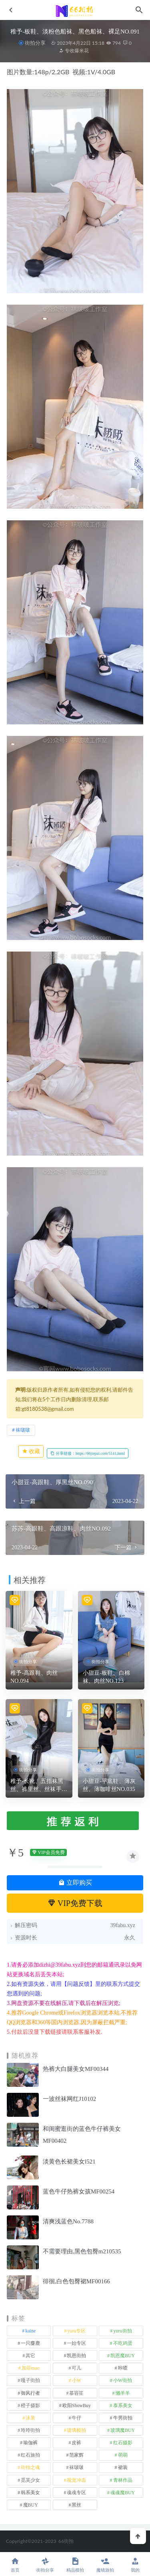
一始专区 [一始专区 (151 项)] (76, 2343)
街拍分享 (35, 43)
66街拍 (66, 2541)
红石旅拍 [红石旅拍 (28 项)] (30, 2455)
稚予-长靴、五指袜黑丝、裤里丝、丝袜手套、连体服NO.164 (37, 1786)
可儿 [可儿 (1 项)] (76, 2368)
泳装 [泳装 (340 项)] (30, 2418)
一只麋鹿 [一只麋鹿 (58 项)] (30, 2343)
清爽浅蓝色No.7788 (68, 2221)
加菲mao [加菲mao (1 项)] (31, 2368)
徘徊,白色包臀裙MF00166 (76, 2281)
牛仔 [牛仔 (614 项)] (76, 2418)
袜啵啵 (23, 1430)
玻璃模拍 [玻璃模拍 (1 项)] (76, 2430)
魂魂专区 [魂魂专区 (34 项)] (76, 2492)
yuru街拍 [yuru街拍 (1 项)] (123, 2331)
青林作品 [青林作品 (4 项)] (122, 2480)
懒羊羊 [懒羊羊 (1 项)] (123, 2393)
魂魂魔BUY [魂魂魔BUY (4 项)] (122, 2492)
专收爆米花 (74, 51)
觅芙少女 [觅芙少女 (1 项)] (30, 2480)
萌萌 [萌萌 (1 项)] (123, 2455)
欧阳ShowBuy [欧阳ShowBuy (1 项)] (76, 2405)
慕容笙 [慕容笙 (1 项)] (76, 2393)
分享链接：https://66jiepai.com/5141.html (87, 1453)
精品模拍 (75, 2564)
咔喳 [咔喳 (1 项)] (123, 2368)
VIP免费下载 (75, 1903)
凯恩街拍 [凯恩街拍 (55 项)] (76, 2355)
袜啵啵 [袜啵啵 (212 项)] (76, 2467)
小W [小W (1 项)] (76, 2380)
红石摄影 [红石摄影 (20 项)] (122, 2442)
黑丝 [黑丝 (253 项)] (76, 2505)
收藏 (31, 1451)
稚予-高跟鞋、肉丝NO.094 (34, 1677)
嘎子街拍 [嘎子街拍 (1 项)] (30, 2380)
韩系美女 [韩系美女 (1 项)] (30, 2492)
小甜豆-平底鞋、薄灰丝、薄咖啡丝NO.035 (109, 1785)
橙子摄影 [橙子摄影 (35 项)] (30, 2405)
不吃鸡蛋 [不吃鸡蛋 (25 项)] (122, 2343)
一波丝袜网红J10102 (69, 2099)
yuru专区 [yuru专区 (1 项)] (76, 2331)
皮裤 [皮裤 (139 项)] (76, 2442)
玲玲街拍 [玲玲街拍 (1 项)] (30, 2430)
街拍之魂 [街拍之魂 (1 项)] (30, 2467)
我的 (135, 2564)
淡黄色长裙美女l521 (69, 2161)
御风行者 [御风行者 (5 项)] (30, 2393)
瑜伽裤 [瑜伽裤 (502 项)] (30, 2442)
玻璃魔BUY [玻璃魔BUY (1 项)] (122, 2430)
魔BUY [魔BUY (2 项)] (30, 2505)
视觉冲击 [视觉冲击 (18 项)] (76, 2480)
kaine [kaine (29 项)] (30, 2331)
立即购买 (75, 1882)
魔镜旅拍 (105, 2564)
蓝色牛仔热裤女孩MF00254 (78, 2191)
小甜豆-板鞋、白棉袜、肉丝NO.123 (106, 1677)
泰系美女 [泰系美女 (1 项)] (122, 2405)
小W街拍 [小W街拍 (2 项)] (122, 2380)
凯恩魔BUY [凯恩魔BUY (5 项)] (122, 2355)
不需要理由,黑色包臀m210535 (82, 2251)
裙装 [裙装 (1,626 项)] (123, 2467)
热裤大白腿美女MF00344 (75, 2069)
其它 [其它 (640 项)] (30, 2355)
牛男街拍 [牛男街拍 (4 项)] (122, 2418)
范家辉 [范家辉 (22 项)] (76, 2455)
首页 (15, 2564)
